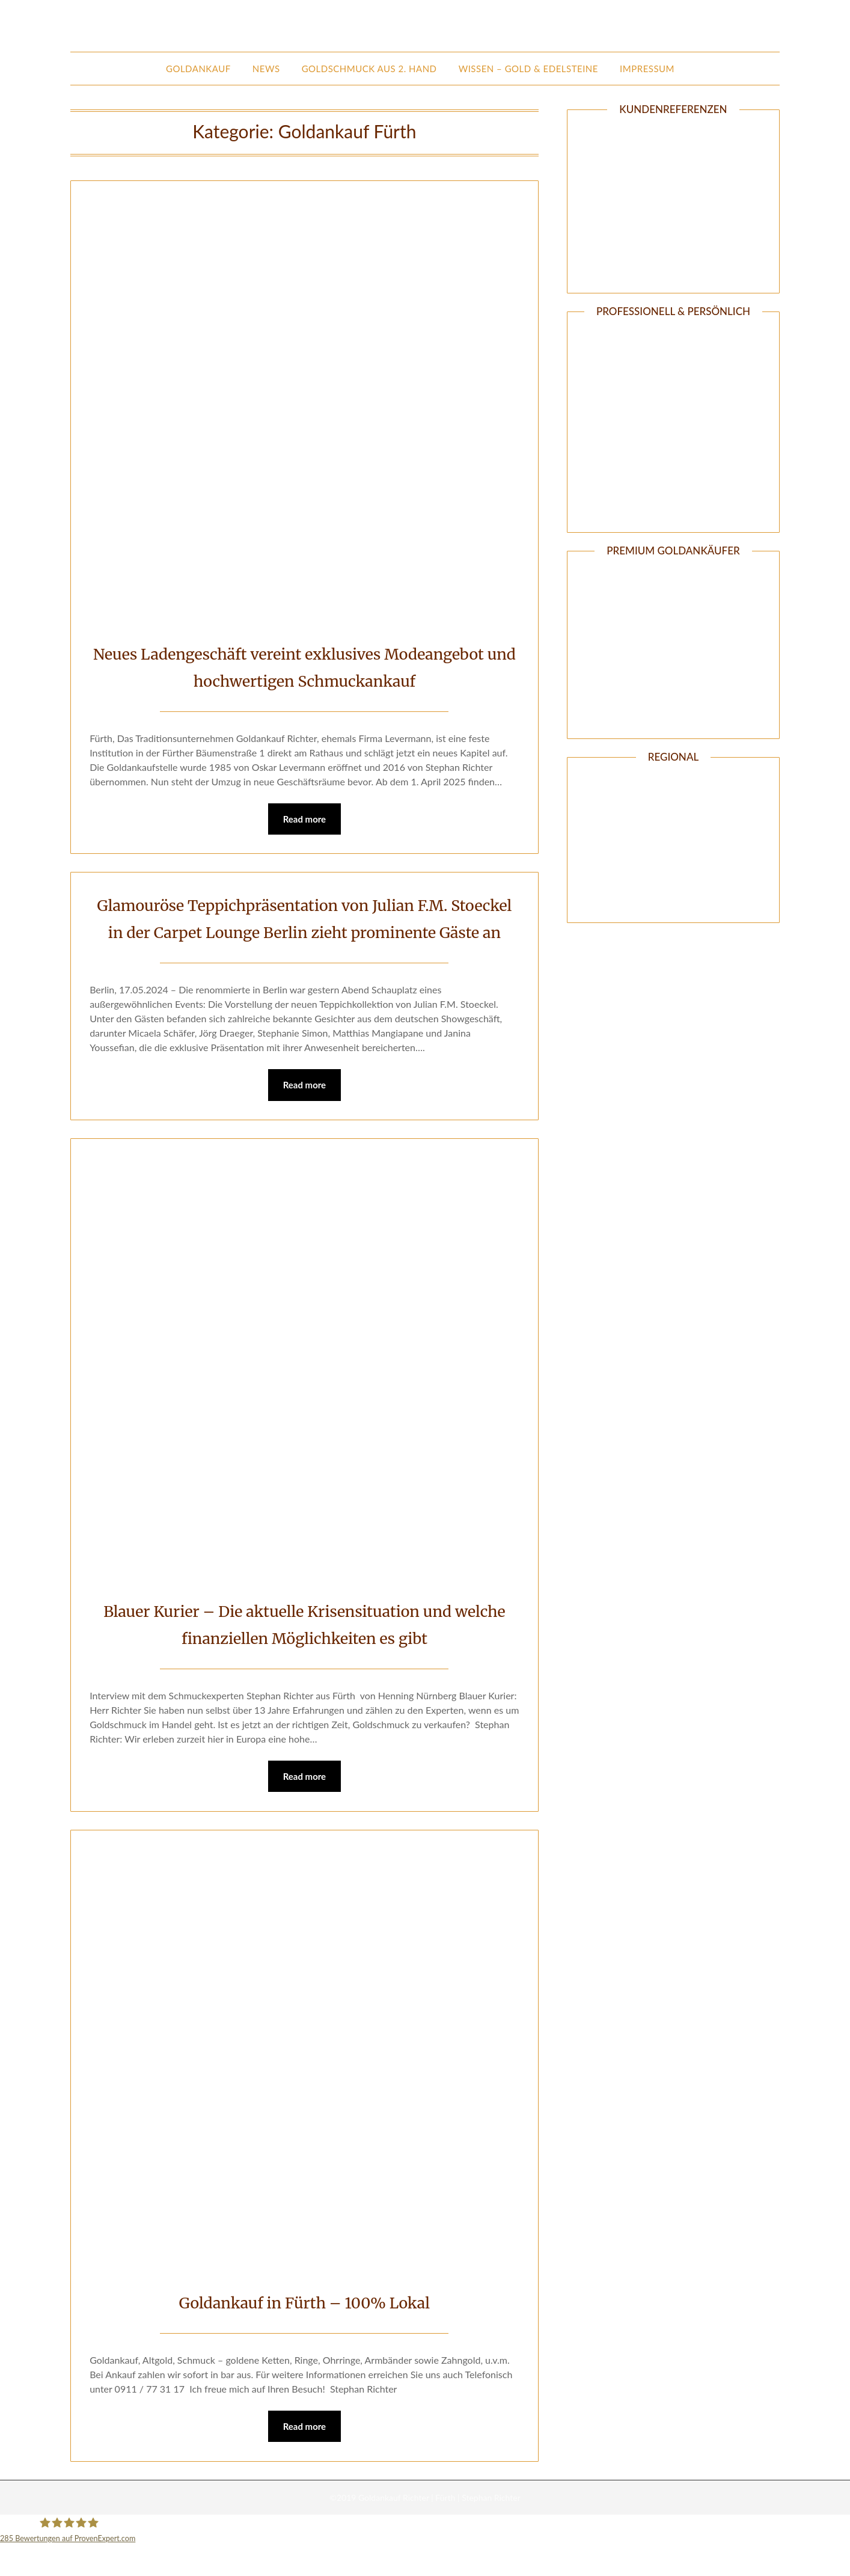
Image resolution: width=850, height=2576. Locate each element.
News (266, 68)
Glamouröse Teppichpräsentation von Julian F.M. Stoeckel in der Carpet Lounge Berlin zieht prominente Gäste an (304, 932)
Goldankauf (198, 68)
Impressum (647, 68)
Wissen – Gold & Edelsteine (528, 68)
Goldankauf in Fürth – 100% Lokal (304, 2331)
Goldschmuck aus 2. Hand (369, 68)
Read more (304, 819)
